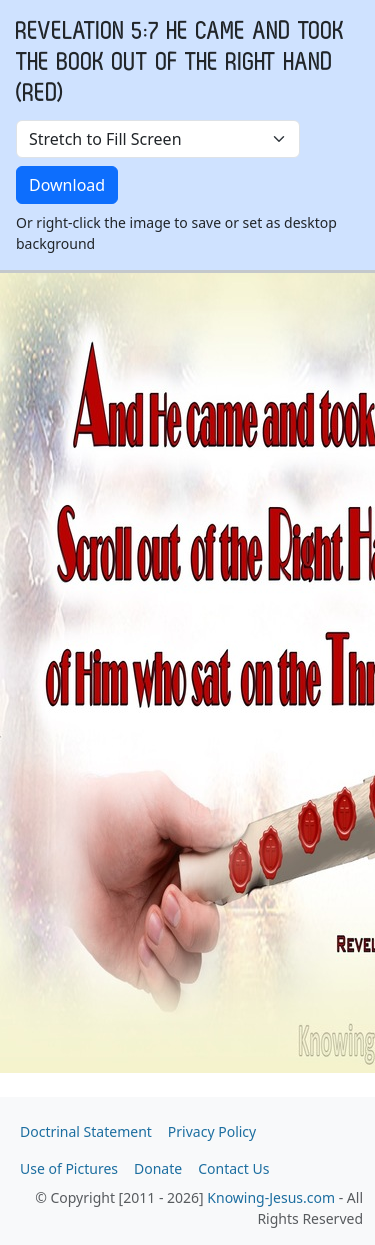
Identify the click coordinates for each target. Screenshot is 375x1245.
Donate (158, 1168)
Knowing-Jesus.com (271, 1197)
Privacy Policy (212, 1131)
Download (67, 185)
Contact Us (233, 1168)
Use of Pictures (69, 1168)
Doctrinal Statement (86, 1131)
